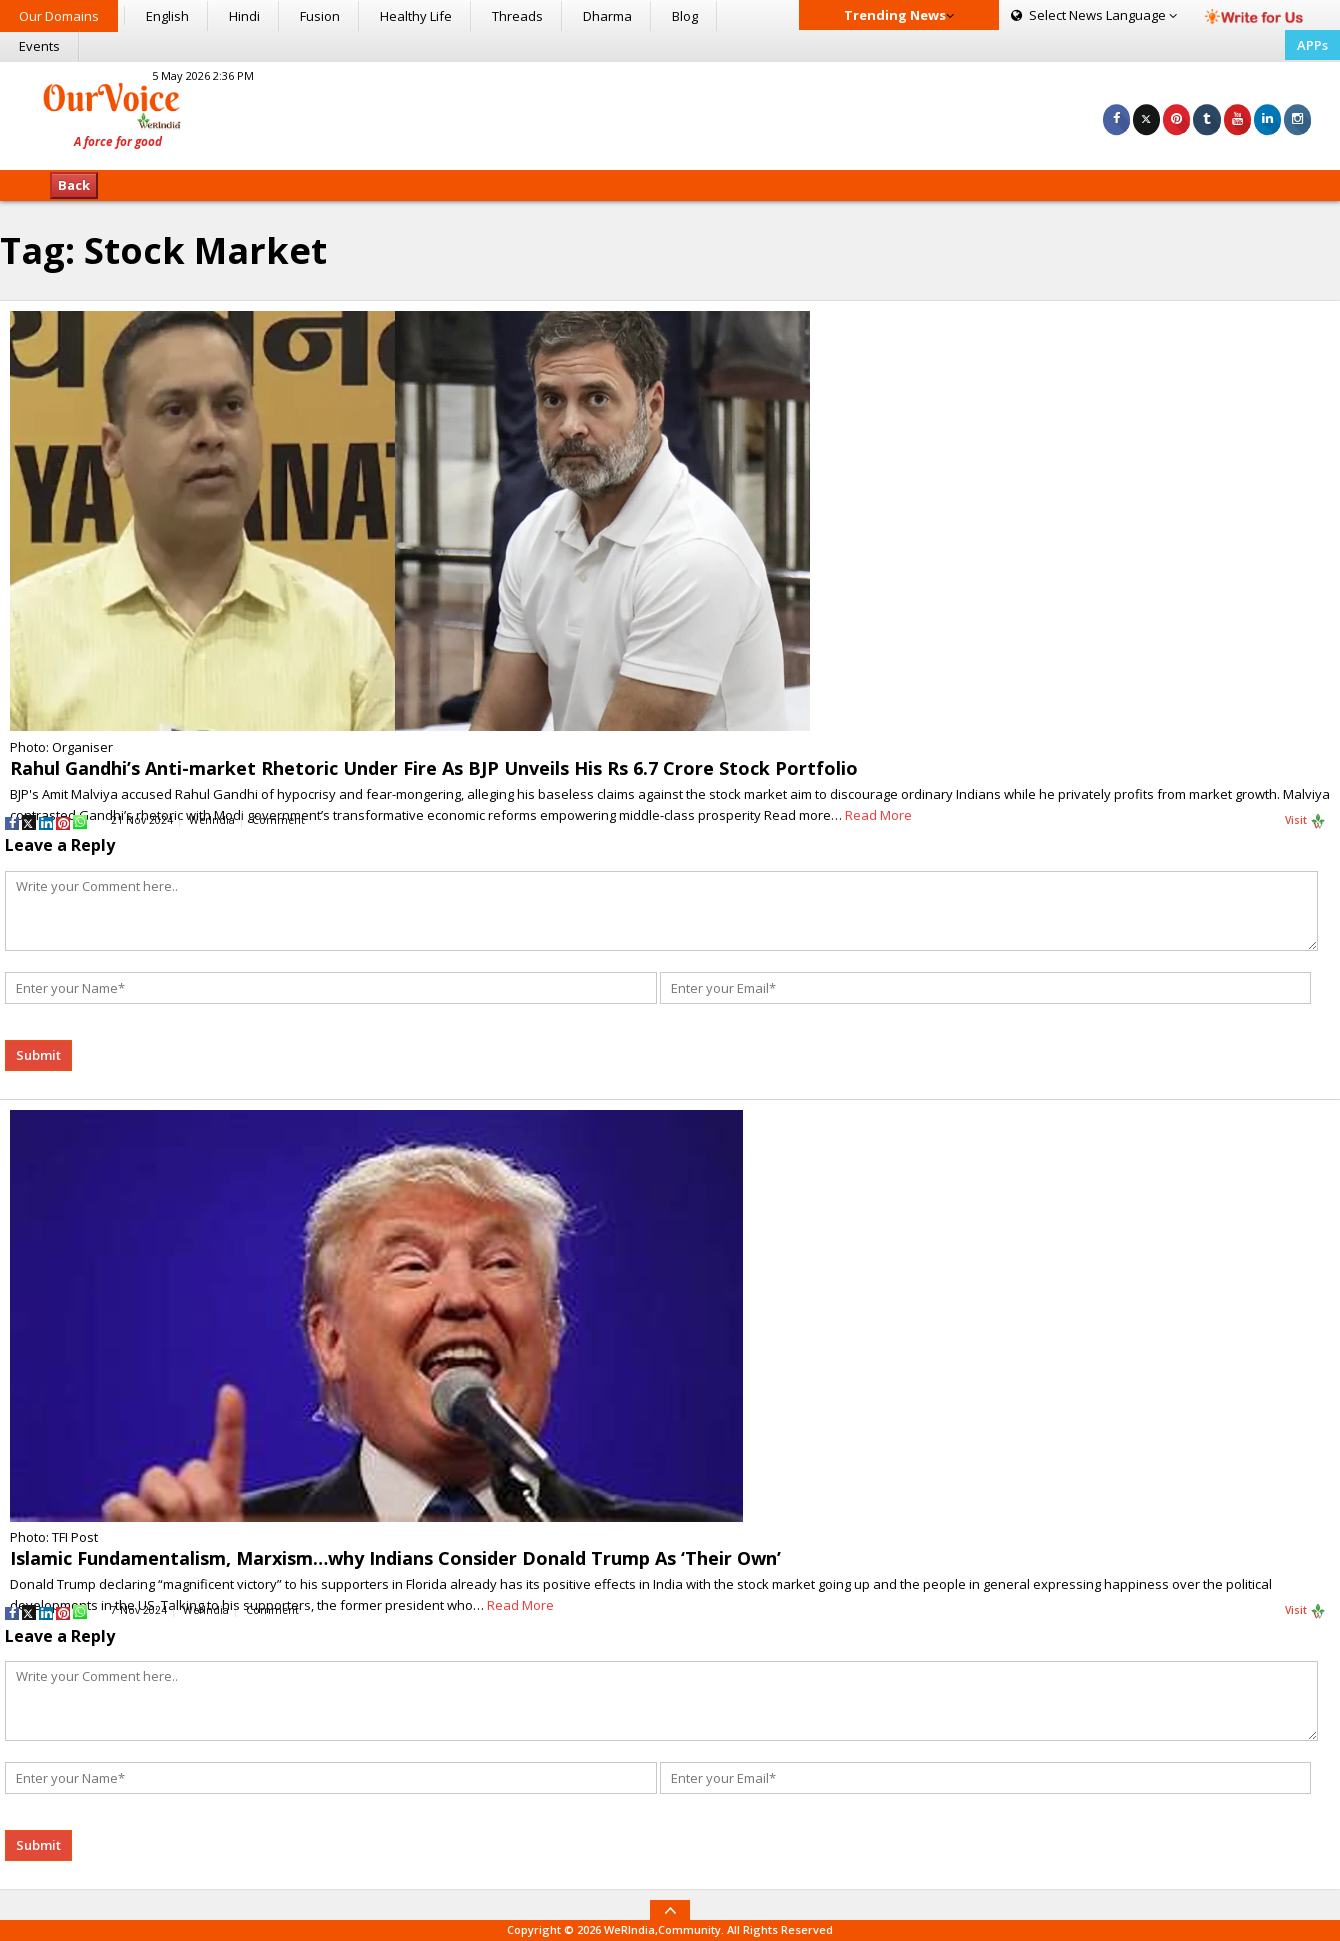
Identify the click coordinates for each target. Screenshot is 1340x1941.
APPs (1312, 45)
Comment (278, 820)
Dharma (607, 16)
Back (74, 185)
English (167, 16)
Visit (1305, 821)
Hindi (244, 16)
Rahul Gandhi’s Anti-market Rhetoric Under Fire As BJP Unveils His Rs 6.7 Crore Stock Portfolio (434, 768)
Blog (685, 16)
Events (39, 46)
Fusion (320, 16)
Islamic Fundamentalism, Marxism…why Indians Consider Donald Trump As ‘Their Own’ (395, 1558)
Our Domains (59, 16)
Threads (517, 16)
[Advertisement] (670, 113)
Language (1094, 15)
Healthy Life (416, 16)
